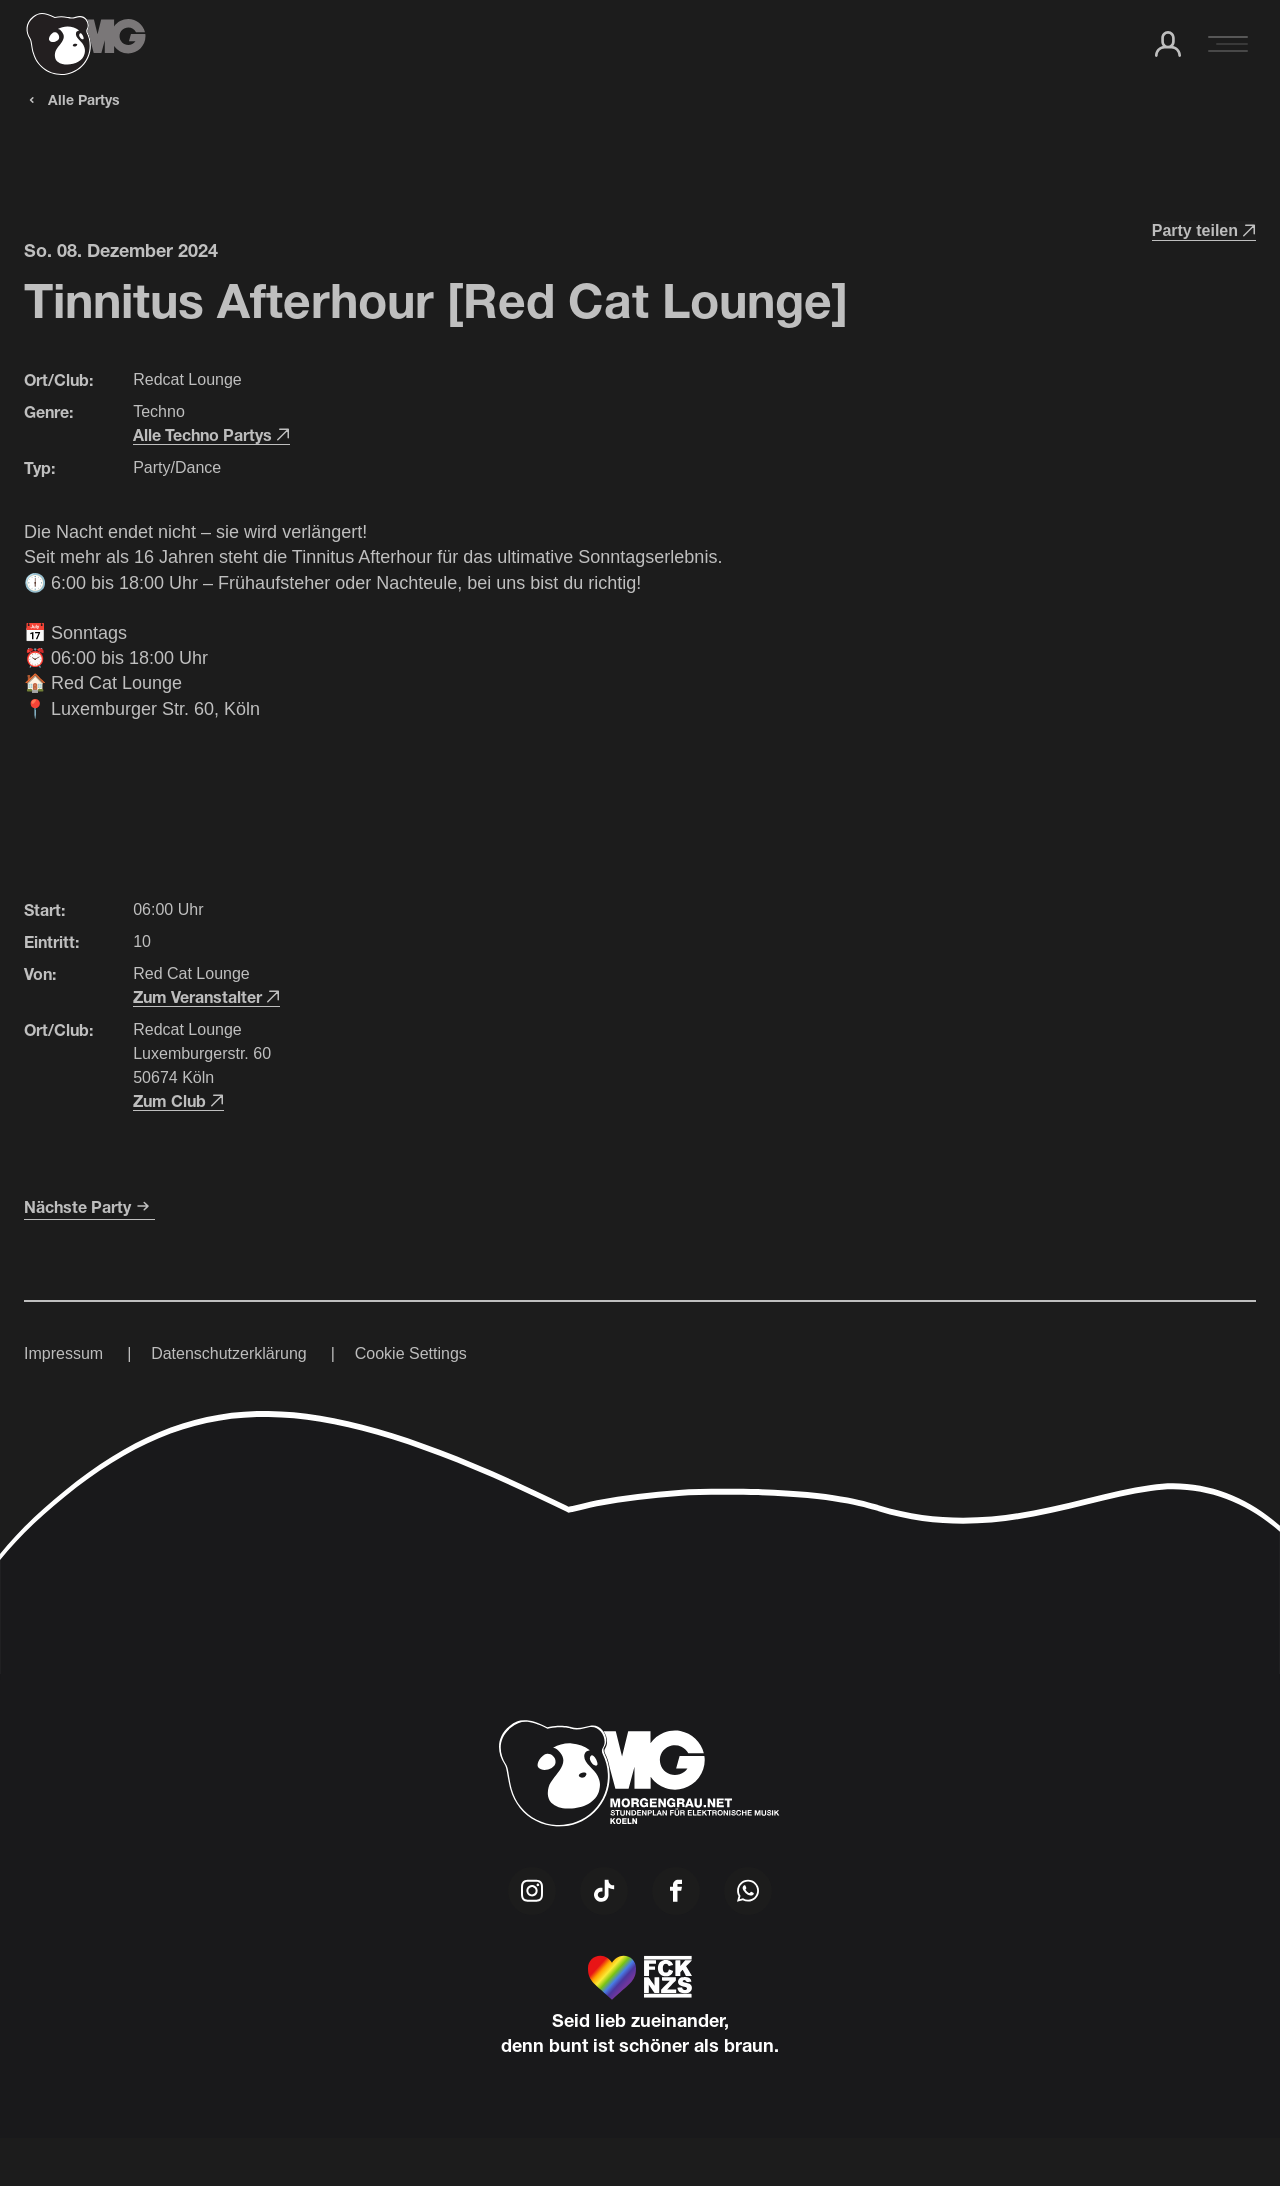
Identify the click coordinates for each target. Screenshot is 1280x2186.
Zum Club (178, 1100)
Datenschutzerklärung (229, 1353)
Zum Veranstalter (206, 996)
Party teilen (1204, 230)
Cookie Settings (411, 1353)
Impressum (63, 1353)
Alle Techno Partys (211, 434)
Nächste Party (89, 1206)
